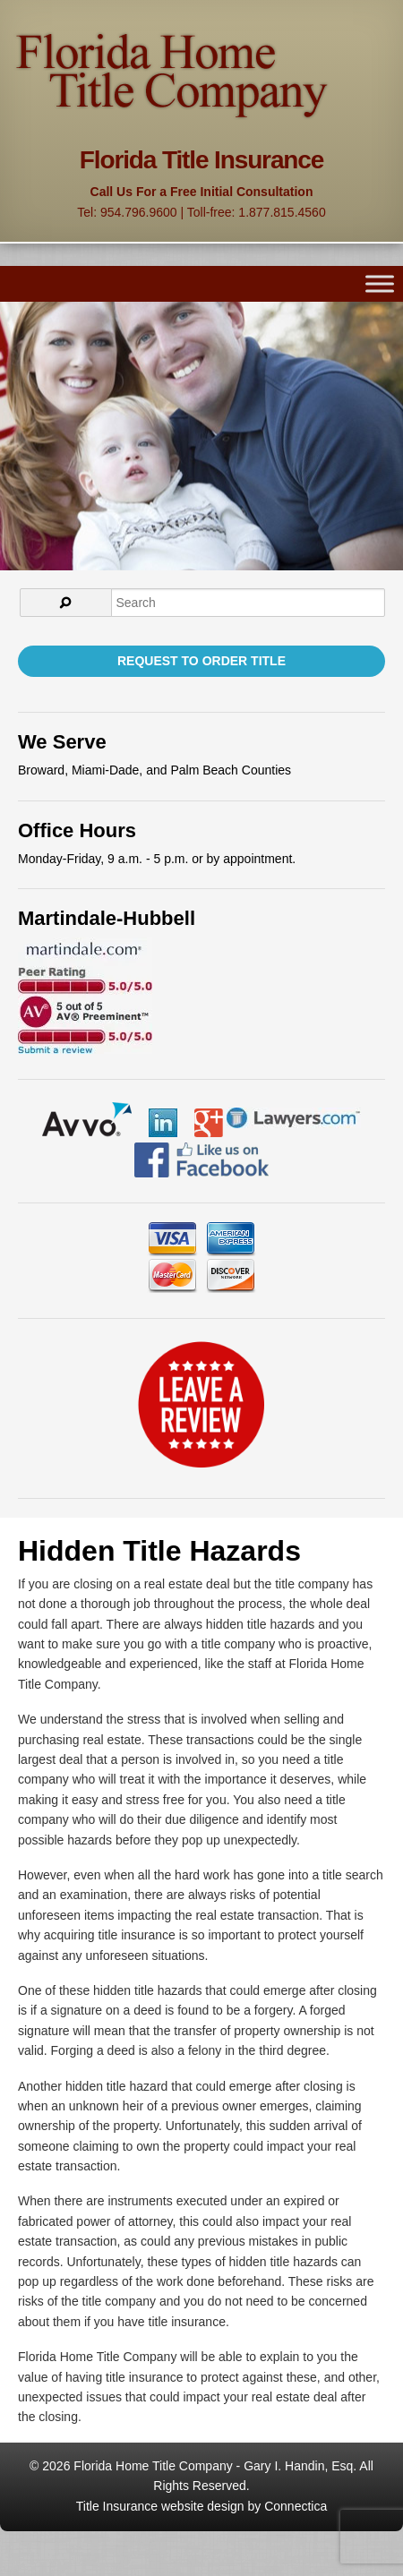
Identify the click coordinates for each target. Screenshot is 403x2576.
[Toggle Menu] (379, 284)
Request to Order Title (201, 661)
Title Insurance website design (160, 2506)
